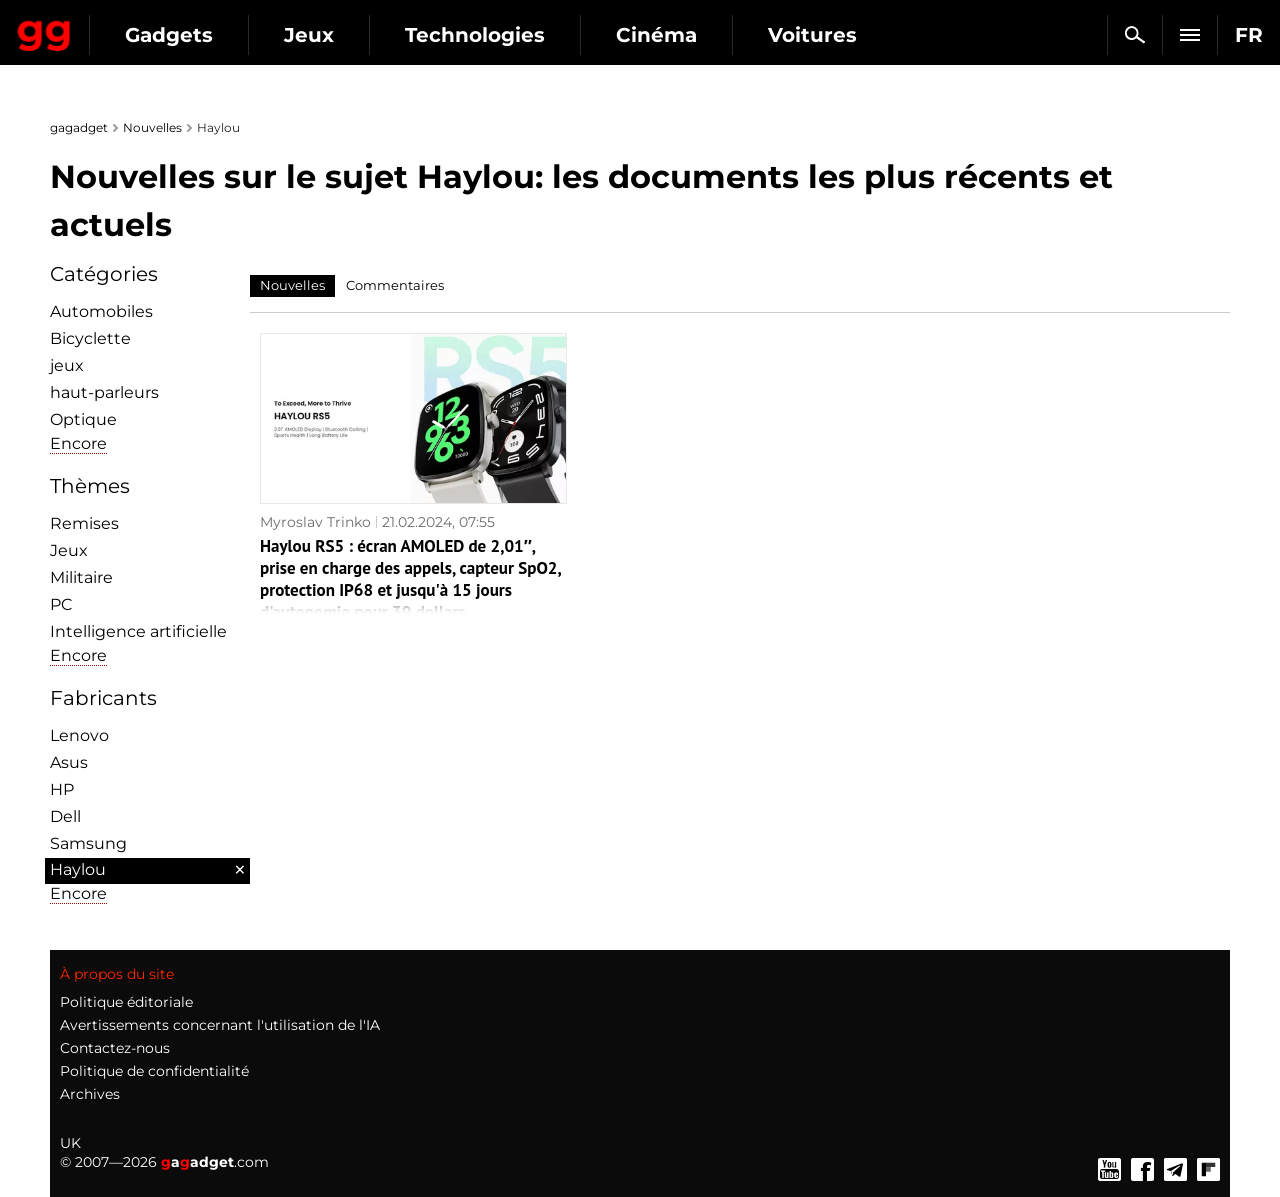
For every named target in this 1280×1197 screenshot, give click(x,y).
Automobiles (101, 311)
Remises (84, 523)
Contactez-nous (115, 1048)
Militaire (81, 577)
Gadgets (349, 35)
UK (70, 1143)
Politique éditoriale (126, 1002)
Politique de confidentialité (154, 1071)
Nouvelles (152, 127)
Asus (69, 762)
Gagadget (134, 26)
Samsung (88, 843)
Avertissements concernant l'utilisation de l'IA (220, 1025)
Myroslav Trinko (315, 522)
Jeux (489, 35)
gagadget (79, 127)
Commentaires (395, 285)
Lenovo (79, 735)
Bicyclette (90, 338)
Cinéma (836, 35)
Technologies (655, 35)
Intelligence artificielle (138, 631)
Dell (65, 816)
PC (61, 604)
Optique (83, 419)
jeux (67, 365)
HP (62, 789)
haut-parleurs (104, 392)
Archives (90, 1094)
